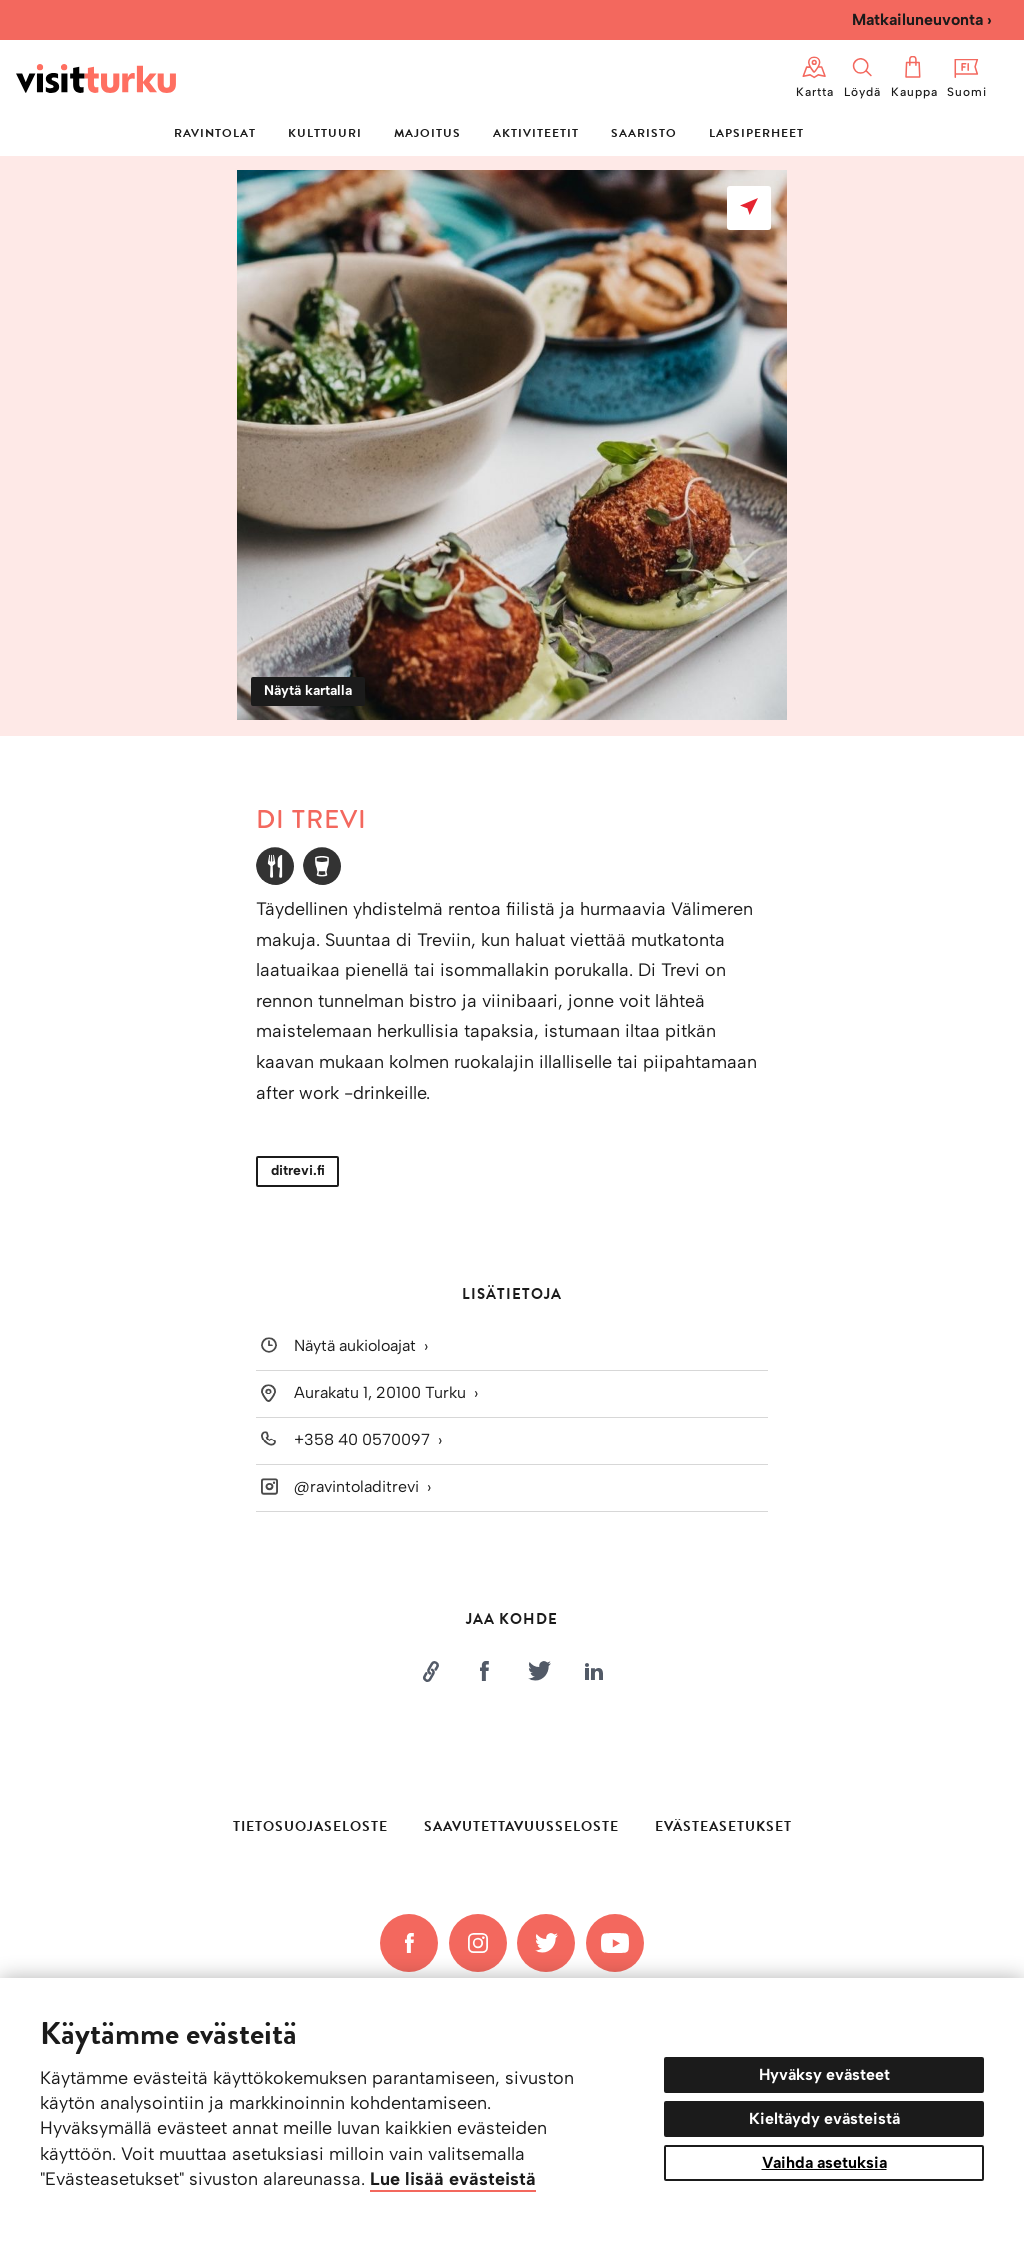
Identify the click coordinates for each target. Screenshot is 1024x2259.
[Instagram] (478, 1943)
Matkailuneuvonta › (922, 20)
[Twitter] (546, 1943)
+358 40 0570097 (362, 1439)
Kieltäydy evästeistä (824, 2118)
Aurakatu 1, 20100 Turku (380, 1392)
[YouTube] (615, 1943)
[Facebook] (409, 1943)
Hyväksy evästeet (824, 2074)
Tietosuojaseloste (310, 1826)
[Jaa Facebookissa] (485, 1671)
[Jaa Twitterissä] (539, 1671)
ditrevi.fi (298, 1170)
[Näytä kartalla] (749, 208)
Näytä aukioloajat (355, 1346)
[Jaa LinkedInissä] (594, 1671)
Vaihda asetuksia (824, 2162)
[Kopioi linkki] (430, 1671)
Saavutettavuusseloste (521, 1826)
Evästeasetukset (723, 1827)
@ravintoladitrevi (356, 1486)
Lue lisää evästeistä (453, 2179)
